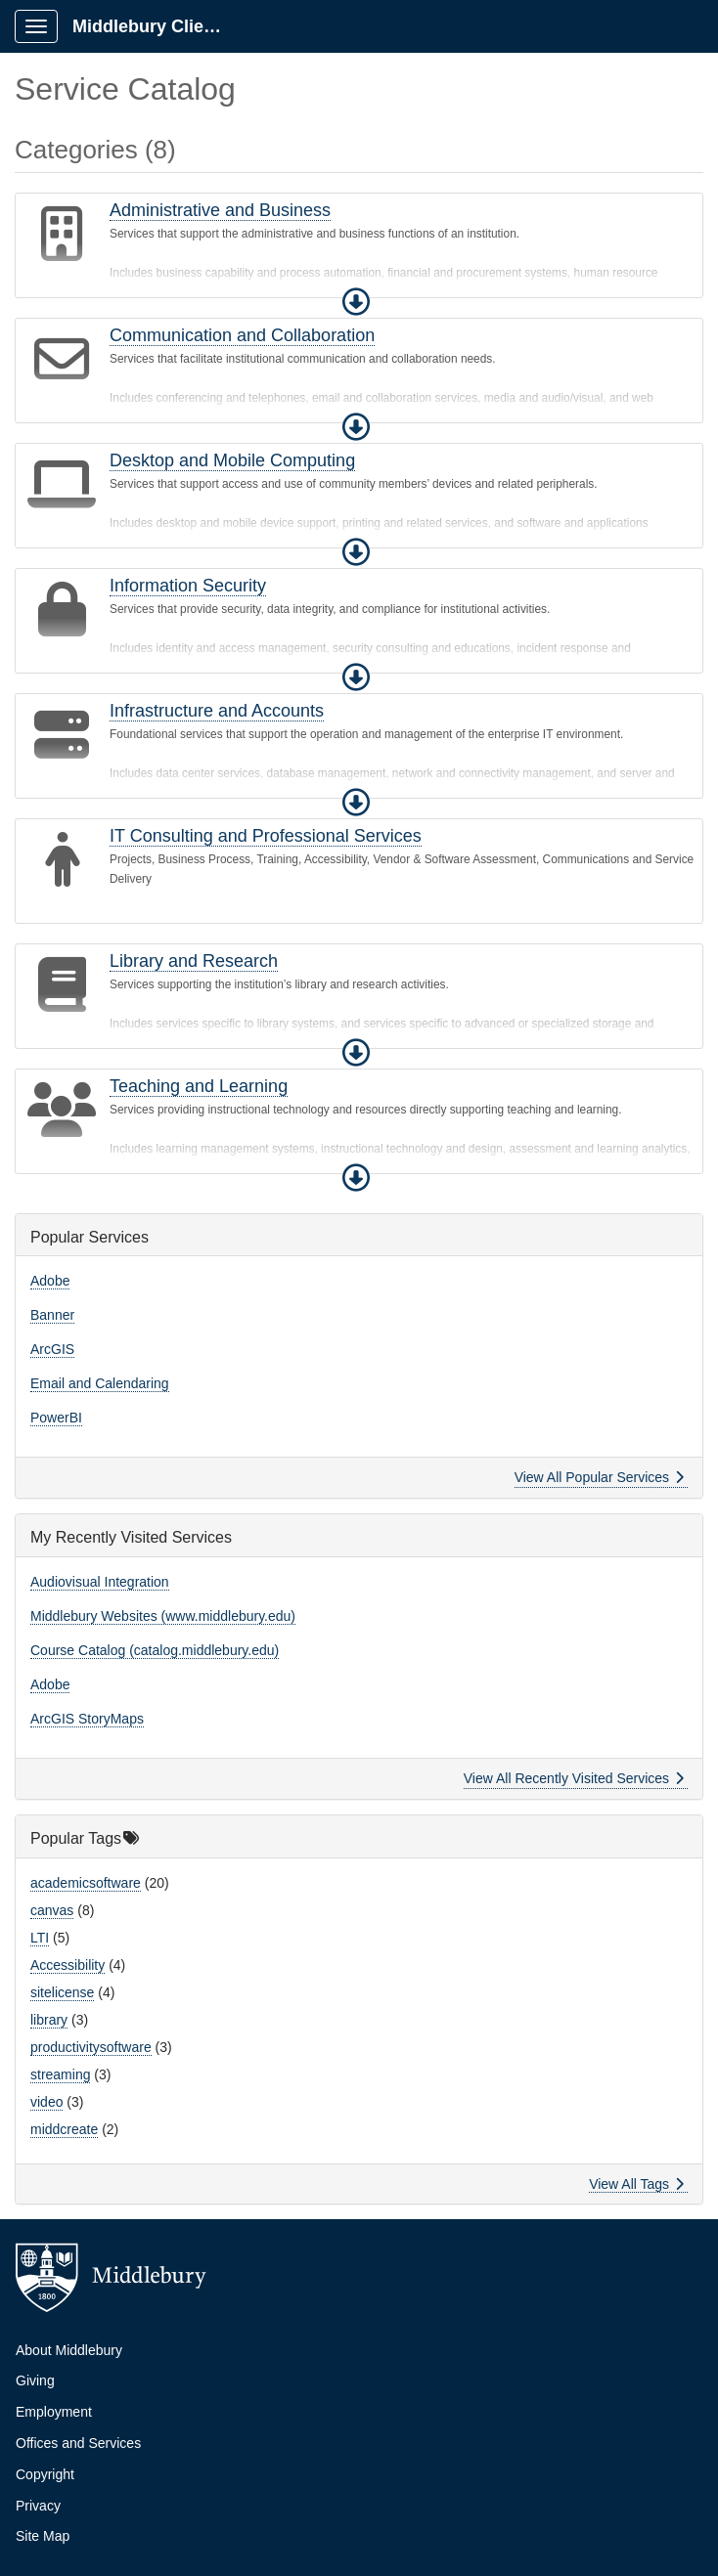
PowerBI (56, 1417)
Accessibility (67, 1965)
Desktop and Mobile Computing (232, 460)
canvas (51, 1910)
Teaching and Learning (199, 1086)
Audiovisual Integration (99, 1582)
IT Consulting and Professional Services (266, 836)
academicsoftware (85, 1883)
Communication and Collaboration (242, 335)
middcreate (64, 2129)
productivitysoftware (91, 2047)
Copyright (45, 2474)
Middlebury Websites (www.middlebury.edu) (162, 1616)
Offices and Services (78, 2443)
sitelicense (62, 1992)
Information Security (188, 585)
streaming (60, 2074)
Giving (35, 2380)
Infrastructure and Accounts (217, 710)
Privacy (38, 2505)
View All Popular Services (599, 1477)
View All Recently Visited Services (574, 1778)
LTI (39, 1937)
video (46, 2102)
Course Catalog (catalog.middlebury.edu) (154, 1650)
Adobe (49, 1280)
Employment (54, 2412)
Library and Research (194, 961)
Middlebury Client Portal (158, 26)
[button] (356, 302)
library (48, 2020)
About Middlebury (69, 2350)
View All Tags (636, 2184)
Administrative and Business (220, 210)
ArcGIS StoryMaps (87, 1718)
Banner (52, 1315)
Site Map (42, 2536)
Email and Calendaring (99, 1383)
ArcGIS (52, 1349)
